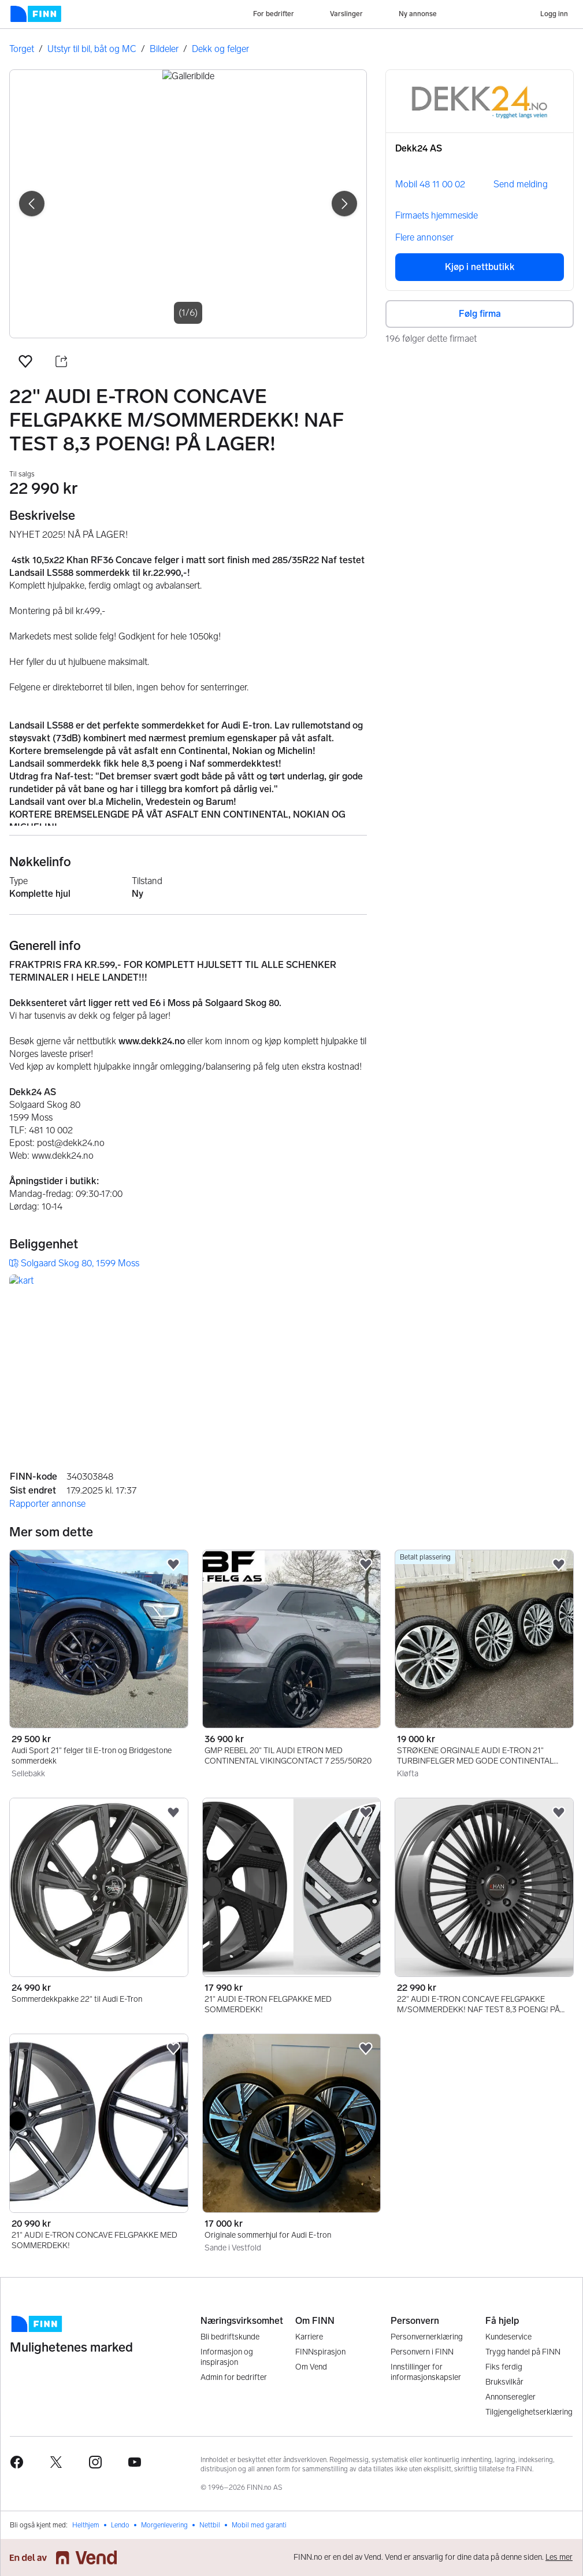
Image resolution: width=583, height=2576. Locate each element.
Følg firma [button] (480, 313)
